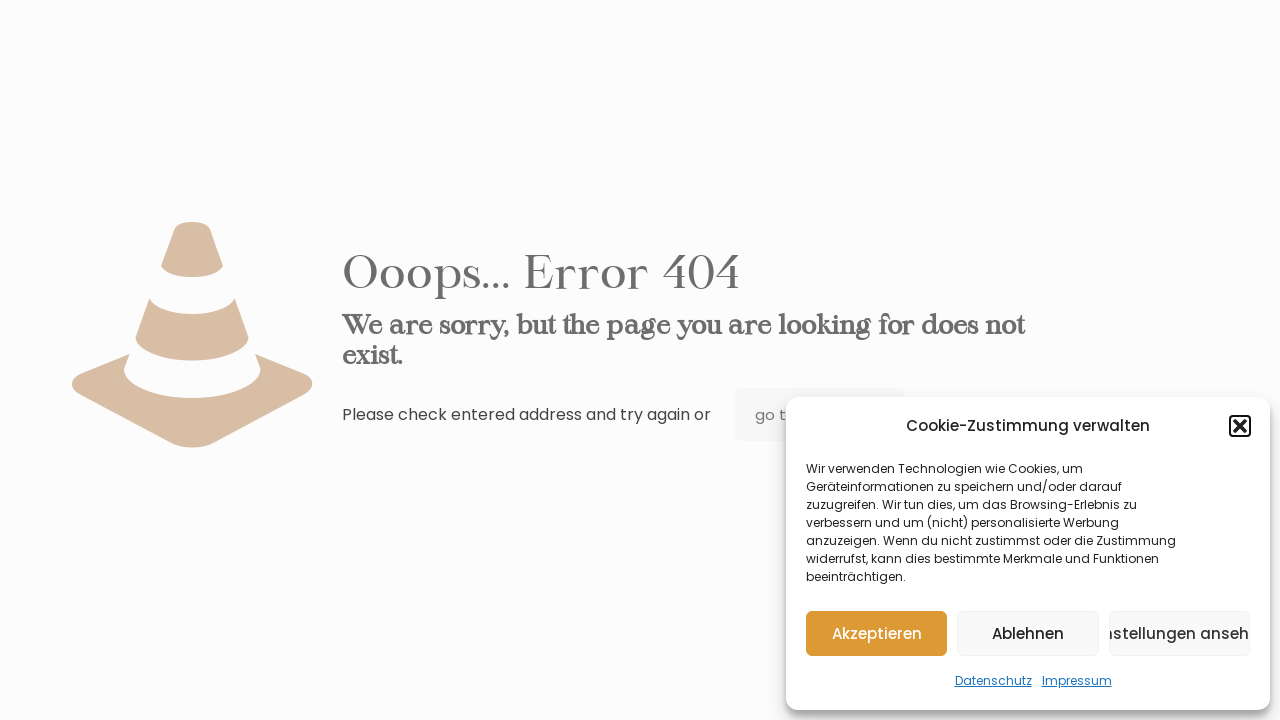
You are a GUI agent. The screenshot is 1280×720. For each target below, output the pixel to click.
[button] (1240, 426)
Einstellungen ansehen (1179, 633)
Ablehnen (1028, 633)
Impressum (1077, 680)
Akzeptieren (877, 633)
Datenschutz (993, 680)
